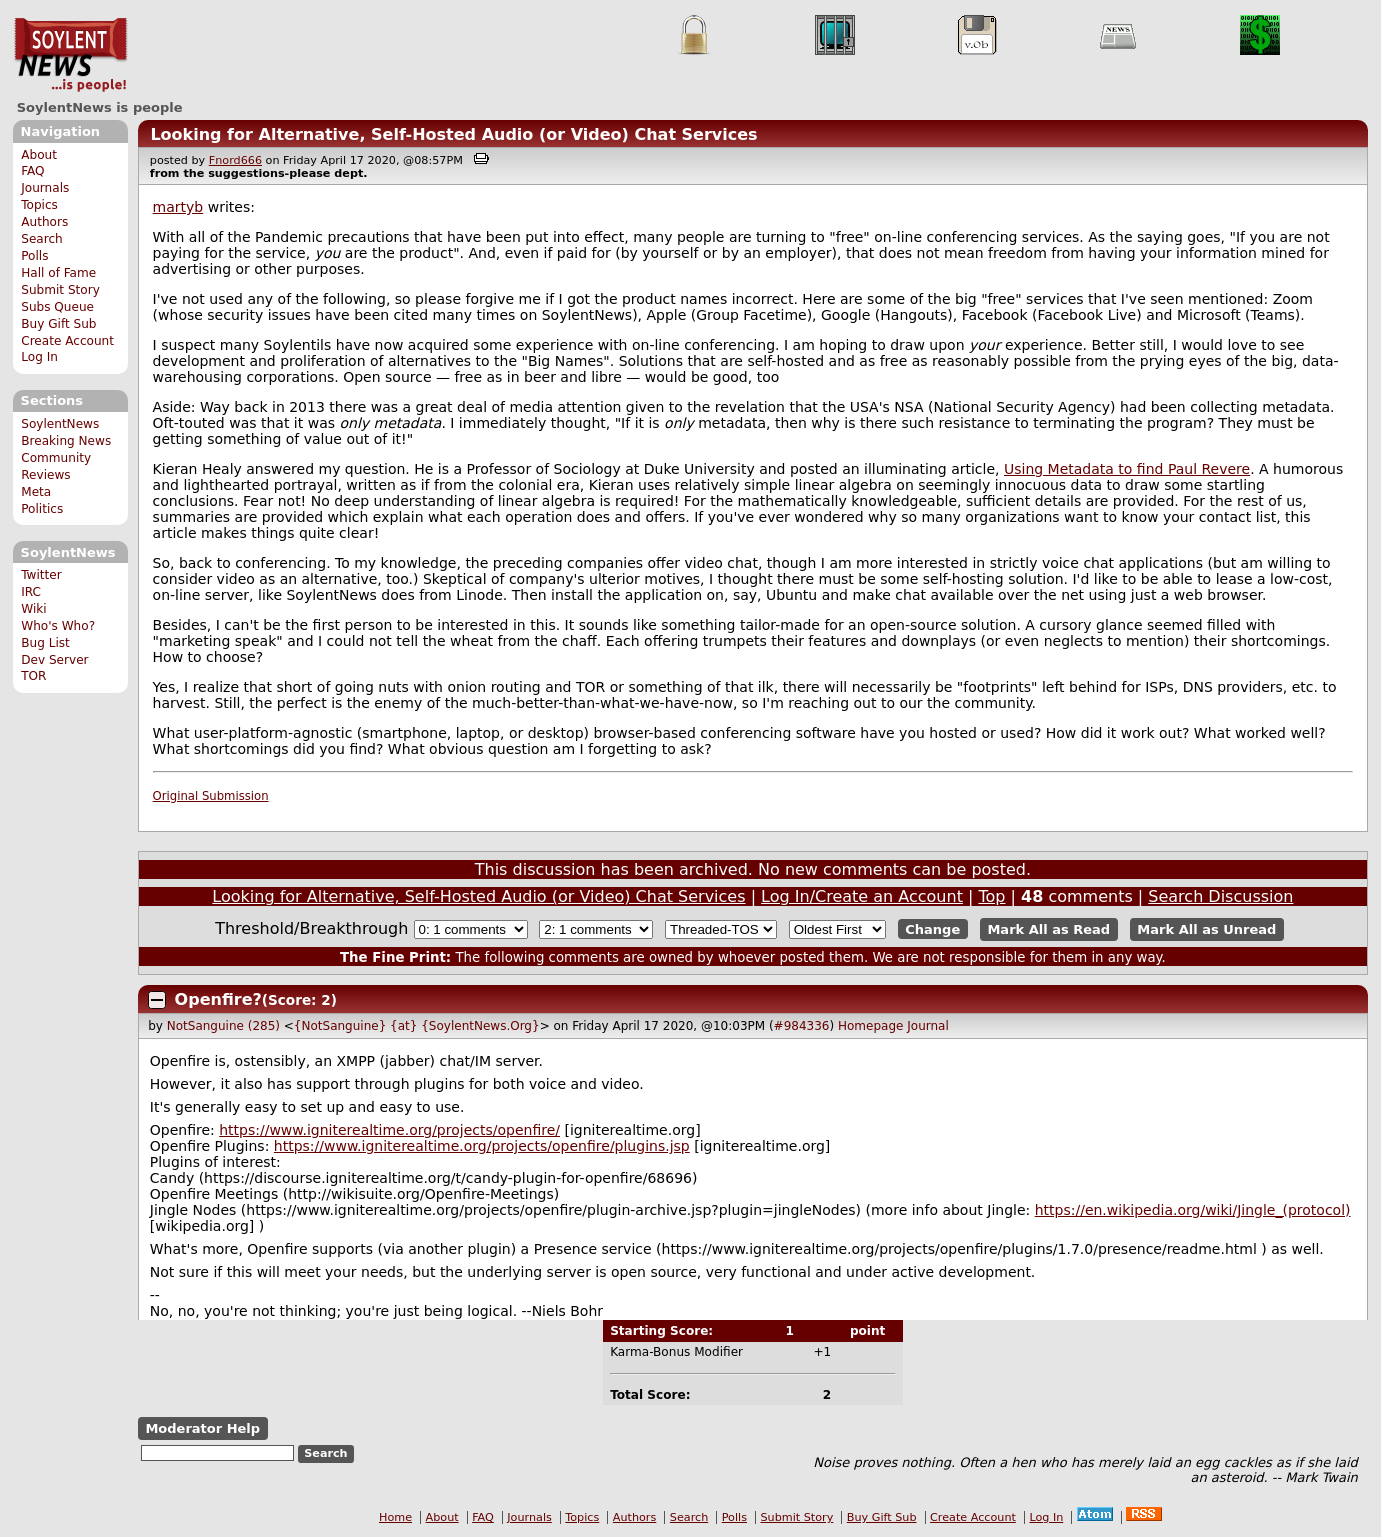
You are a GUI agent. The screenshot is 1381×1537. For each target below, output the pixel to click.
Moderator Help (202, 1428)
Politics (42, 509)
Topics (39, 205)
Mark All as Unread (1206, 929)
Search (42, 239)
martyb (178, 207)
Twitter (41, 575)
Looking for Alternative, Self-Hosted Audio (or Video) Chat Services (453, 134)
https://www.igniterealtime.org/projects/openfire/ (389, 1130)
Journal (928, 1026)
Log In (39, 357)
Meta (36, 492)
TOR (33, 676)
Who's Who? (58, 626)
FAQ (32, 171)
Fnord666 (235, 160)
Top (991, 896)
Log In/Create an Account (862, 896)
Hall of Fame (58, 273)
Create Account (67, 341)
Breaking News (66, 441)
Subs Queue (57, 307)
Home (395, 1517)
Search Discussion (1220, 896)
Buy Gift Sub (58, 324)
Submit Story (60, 290)
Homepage (870, 1026)
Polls (34, 256)
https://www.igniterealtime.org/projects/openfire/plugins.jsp (482, 1146)
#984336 (802, 1026)
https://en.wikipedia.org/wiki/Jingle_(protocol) (1193, 1210)
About (39, 155)
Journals (45, 188)
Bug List (45, 643)
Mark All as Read (1048, 929)
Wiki (33, 609)
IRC (31, 592)
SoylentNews (70, 55)
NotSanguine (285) (223, 1026)
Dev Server (54, 660)
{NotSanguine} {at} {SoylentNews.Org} (417, 1026)
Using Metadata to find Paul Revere (1127, 469)
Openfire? (218, 999)
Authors (44, 222)
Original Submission (211, 796)
